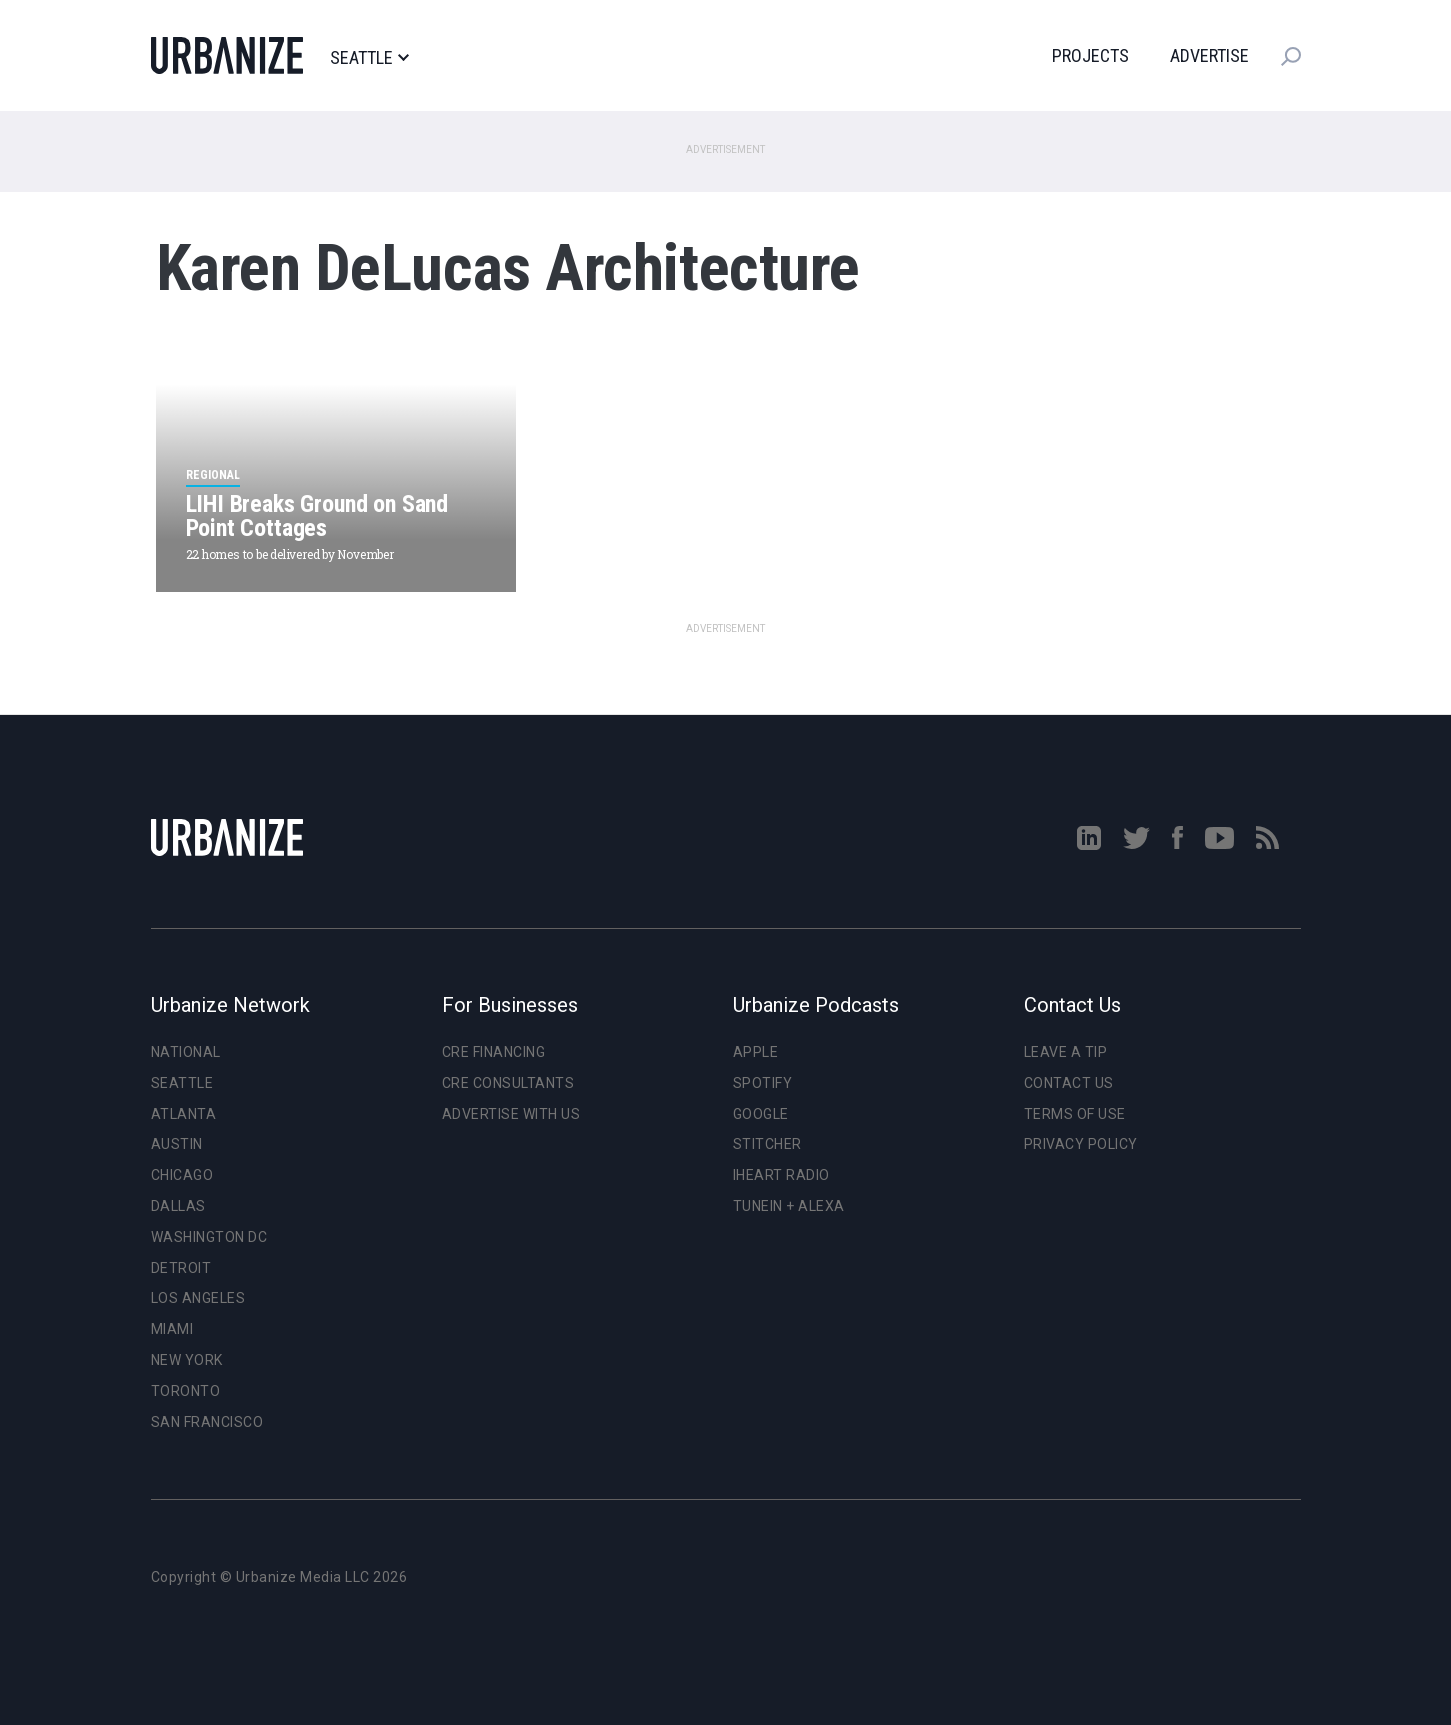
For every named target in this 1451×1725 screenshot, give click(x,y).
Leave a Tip (1066, 1052)
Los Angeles (198, 1298)
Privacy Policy (1081, 1144)
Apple (756, 1052)
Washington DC (209, 1237)
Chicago (182, 1175)
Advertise (1209, 55)
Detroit (181, 1268)
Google (761, 1114)
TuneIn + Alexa (789, 1206)
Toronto (186, 1391)
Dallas (178, 1206)
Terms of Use (1075, 1114)
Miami (172, 1329)
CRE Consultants (508, 1083)
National (186, 1052)
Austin (177, 1144)
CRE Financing (494, 1052)
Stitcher (767, 1144)
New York (187, 1360)
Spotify (763, 1083)
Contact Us (1069, 1083)
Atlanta (184, 1114)
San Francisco (207, 1422)
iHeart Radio (781, 1175)
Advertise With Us (511, 1114)
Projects (1090, 55)
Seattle (369, 58)
